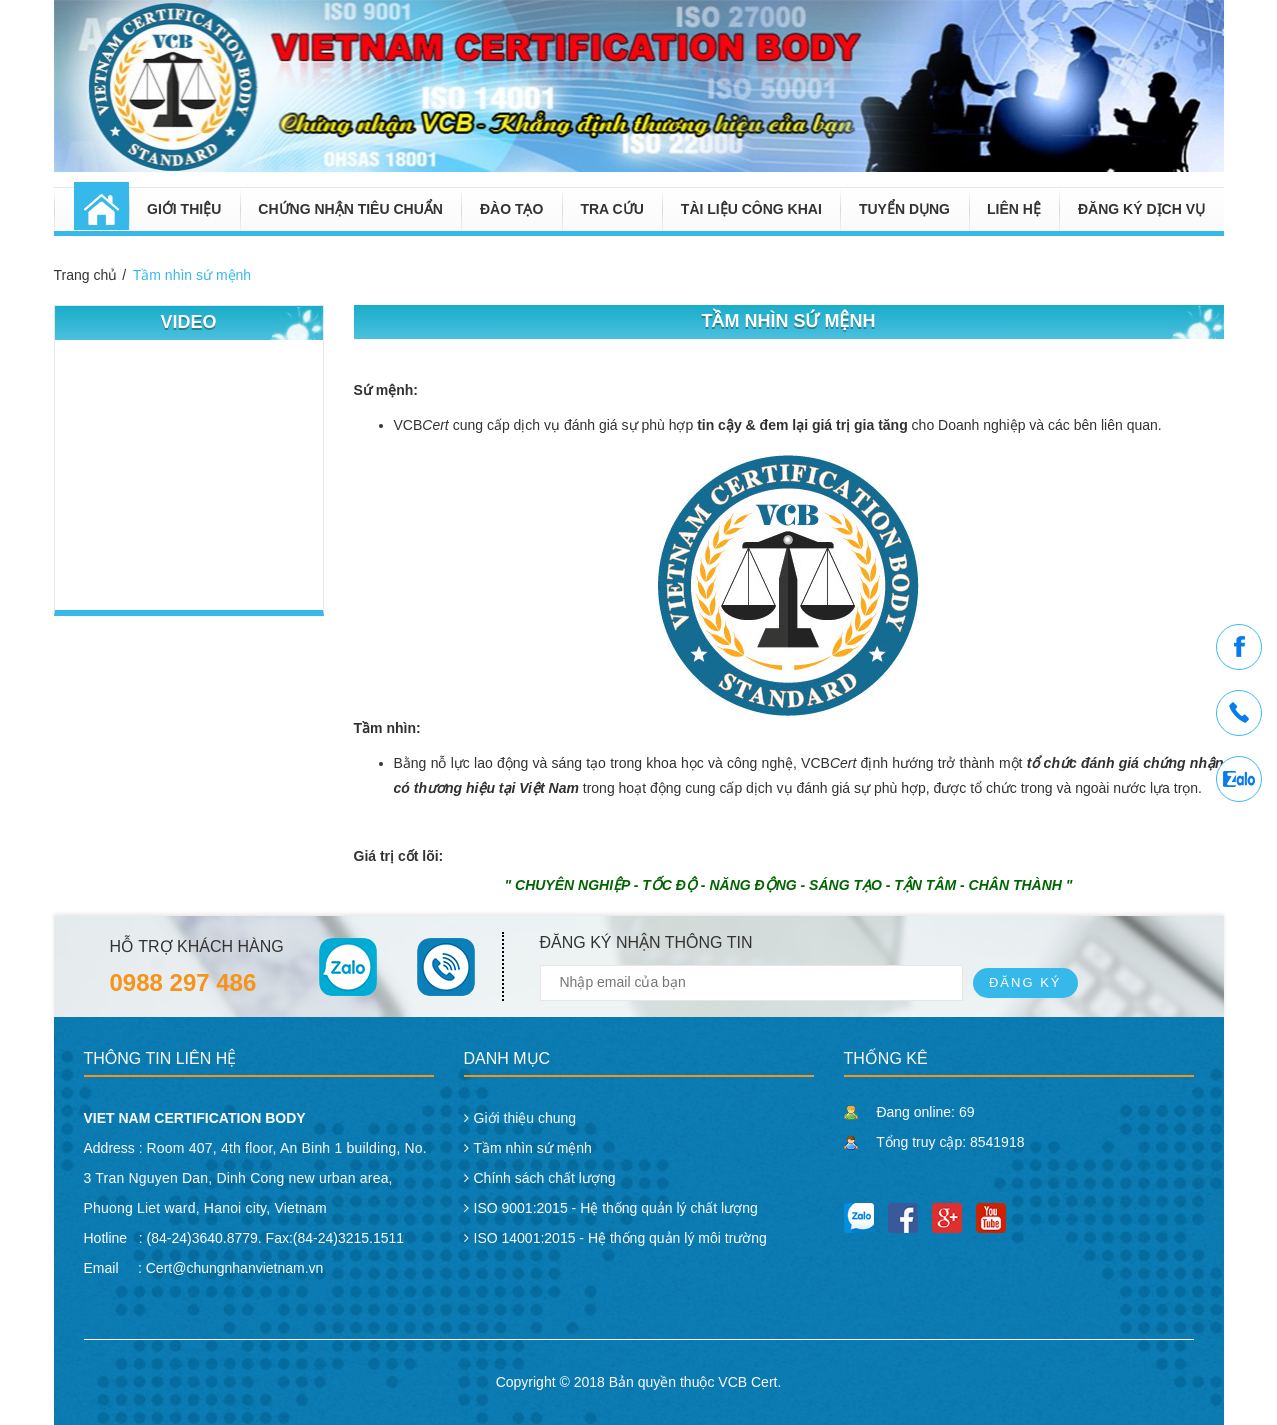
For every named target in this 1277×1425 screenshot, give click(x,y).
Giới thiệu (184, 209)
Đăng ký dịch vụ (1141, 209)
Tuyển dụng (904, 209)
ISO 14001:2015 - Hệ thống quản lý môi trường (620, 1238)
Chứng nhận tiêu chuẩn (350, 209)
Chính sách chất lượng (545, 1178)
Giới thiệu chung (525, 1118)
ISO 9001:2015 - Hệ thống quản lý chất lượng (616, 1208)
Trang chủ (86, 275)
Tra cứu (611, 209)
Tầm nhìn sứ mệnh (192, 275)
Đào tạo (511, 209)
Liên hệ (1014, 209)
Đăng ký (1025, 982)
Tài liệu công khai (751, 209)
